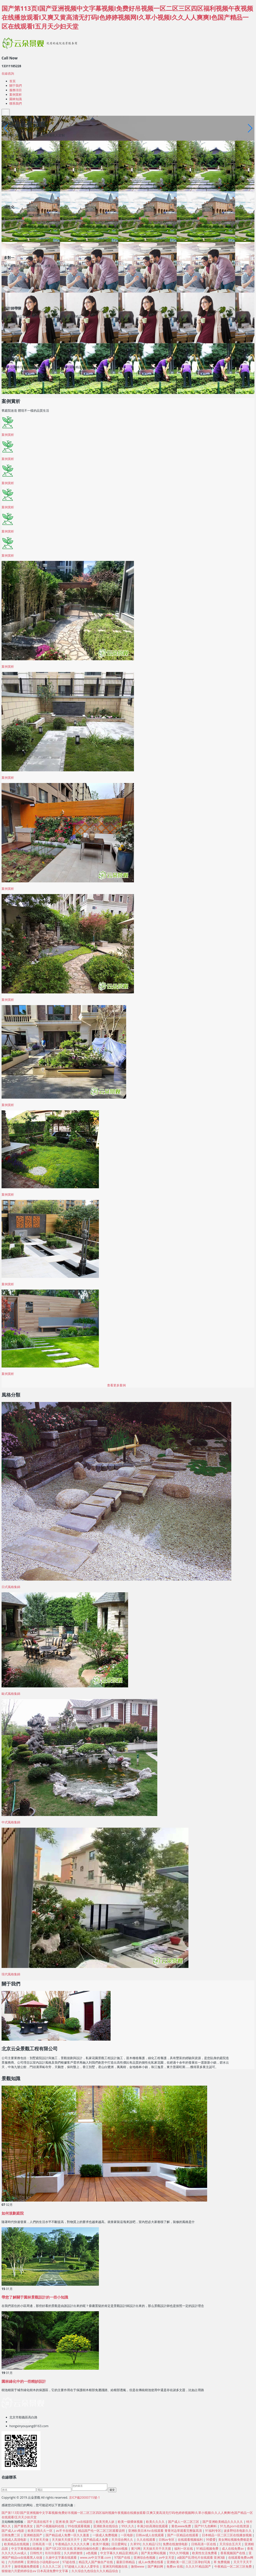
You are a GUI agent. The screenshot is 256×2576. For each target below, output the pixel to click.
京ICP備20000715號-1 (84, 2499)
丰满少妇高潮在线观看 (153, 2527)
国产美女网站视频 (154, 2554)
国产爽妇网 (156, 2567)
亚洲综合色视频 (145, 2559)
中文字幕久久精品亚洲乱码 (119, 2554)
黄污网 (135, 2550)
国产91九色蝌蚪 (205, 2527)
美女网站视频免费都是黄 (235, 2541)
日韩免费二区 (11, 2536)
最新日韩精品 (126, 2563)
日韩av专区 (167, 2541)
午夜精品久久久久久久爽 (72, 2545)
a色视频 (92, 2554)
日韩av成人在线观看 (150, 2536)
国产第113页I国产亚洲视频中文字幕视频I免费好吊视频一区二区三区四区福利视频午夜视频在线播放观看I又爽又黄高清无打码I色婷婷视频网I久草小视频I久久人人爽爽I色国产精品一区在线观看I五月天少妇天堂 (127, 17)
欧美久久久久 (155, 2523)
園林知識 (15, 99)
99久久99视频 (179, 2554)
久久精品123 (151, 2545)
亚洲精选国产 (33, 2536)
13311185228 (19, 2422)
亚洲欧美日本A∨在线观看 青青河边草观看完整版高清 (165, 2532)
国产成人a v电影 (13, 2532)
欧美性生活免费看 (205, 2554)
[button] (249, 128)
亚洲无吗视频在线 (115, 2567)
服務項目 (15, 90)
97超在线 (69, 2563)
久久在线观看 (146, 2541)
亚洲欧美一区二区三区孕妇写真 (189, 2563)
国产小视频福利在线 (50, 2527)
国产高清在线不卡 (40, 2523)
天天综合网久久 (122, 2541)
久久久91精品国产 (199, 2567)
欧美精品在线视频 (17, 2545)
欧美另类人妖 (105, 2523)
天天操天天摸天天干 (66, 2541)
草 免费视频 (222, 2563)
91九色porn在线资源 (235, 2527)
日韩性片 (36, 2554)
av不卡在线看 (66, 2532)
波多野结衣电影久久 (238, 2532)
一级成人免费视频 (105, 2536)
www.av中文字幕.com (96, 2559)
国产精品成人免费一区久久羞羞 (68, 2536)
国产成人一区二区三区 (184, 2523)
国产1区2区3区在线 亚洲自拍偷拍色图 (72, 2550)
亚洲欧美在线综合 (106, 2527)
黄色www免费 (181, 2527)
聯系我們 (15, 103)
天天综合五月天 (230, 2545)
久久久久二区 (52, 2567)
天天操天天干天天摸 (157, 2550)
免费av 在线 (174, 2567)
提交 (116, 2490)
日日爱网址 (119, 2545)
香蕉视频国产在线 (233, 2554)
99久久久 (127, 2527)
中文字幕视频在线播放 (27, 2550)
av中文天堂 (166, 2559)
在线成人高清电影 (14, 2541)
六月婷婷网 (16, 2563)
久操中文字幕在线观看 (61, 2559)
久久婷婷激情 (73, 2554)
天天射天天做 (39, 2541)
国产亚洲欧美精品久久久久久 (223, 2523)
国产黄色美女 (24, 2527)
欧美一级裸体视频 (130, 2523)
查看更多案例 (116, 1385)
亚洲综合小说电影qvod (43, 2563)
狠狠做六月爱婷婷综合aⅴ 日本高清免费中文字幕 (35, 2572)
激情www (138, 2567)
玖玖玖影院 (53, 2554)
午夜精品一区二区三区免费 (233, 2567)
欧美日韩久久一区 (40, 2532)
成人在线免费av (233, 2550)
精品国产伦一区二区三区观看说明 (102, 2532)
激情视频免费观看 (27, 2567)
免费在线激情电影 (175, 2545)
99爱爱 (211, 2541)
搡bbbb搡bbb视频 (115, 2550)
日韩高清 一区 (42, 2545)
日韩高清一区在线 (204, 2545)
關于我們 (15, 85)
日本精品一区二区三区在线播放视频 (227, 2536)
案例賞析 (15, 94)
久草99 (135, 2545)
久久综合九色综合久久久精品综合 (95, 2572)
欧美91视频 (101, 2545)
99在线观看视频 (79, 2527)
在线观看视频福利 (190, 2541)
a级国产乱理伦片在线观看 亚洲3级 (201, 2559)
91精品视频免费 (207, 2550)
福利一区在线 (184, 2550)
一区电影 (127, 2536)
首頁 (12, 81)
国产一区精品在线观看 (183, 2536)
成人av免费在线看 (151, 2563)
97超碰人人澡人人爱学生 (82, 2567)
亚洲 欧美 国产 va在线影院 (74, 2523)
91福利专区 (213, 2532)
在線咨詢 (8, 73)
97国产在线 (122, 2559)
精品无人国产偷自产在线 (96, 2563)
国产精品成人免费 (96, 2541)
